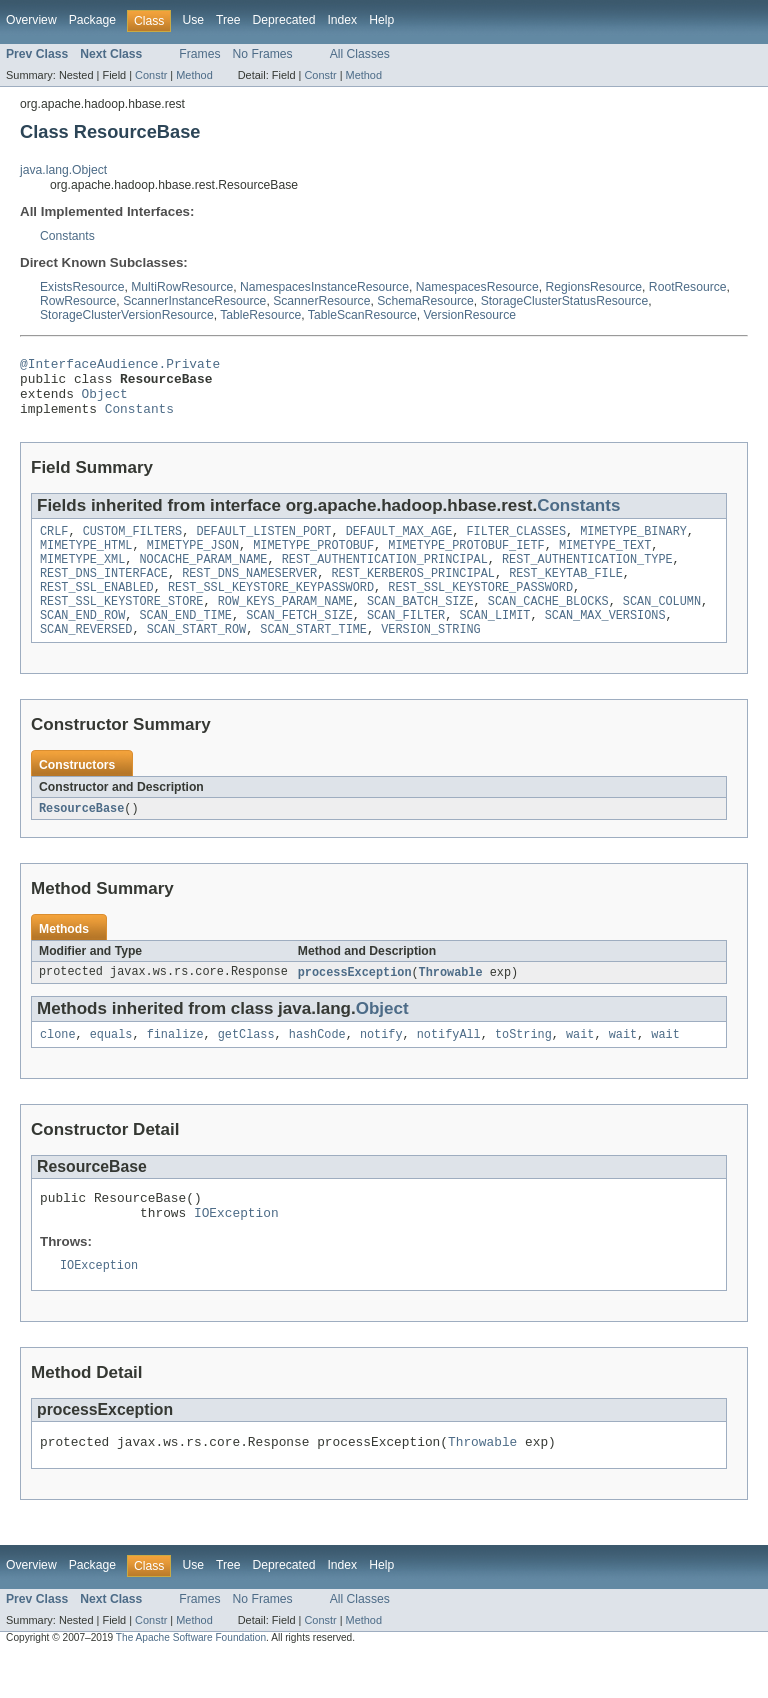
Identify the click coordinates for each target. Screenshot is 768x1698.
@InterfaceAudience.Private (120, 366)
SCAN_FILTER (406, 641)
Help (381, 20)
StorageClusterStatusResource (565, 301)
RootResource (688, 287)
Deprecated (284, 20)
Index (342, 20)
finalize (175, 1066)
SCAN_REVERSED (86, 657)
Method (194, 75)
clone (58, 1066)
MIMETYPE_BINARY (633, 545)
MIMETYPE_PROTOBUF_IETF (466, 561)
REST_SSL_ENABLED (97, 609)
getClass (246, 1066)
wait (580, 1066)
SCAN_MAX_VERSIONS (605, 641)
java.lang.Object (63, 170)
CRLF (54, 545)
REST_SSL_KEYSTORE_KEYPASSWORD (271, 609)
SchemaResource (425, 301)
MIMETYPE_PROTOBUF (313, 561)
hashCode (317, 1066)
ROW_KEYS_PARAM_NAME (285, 625)
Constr (151, 75)
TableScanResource (362, 315)
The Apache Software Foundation (191, 1680)
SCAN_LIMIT (494, 641)
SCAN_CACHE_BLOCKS (548, 625)
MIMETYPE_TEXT (605, 561)
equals (111, 1066)
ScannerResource (321, 301)
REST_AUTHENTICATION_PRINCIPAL (385, 577)
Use (193, 20)
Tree (228, 20)
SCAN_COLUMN (662, 625)
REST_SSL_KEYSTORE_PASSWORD (480, 609)
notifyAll (449, 1066)
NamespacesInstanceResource (324, 287)
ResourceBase (81, 837)
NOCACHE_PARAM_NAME (204, 577)
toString (523, 1066)
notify (381, 1066)
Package (92, 20)
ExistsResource (82, 287)
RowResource (78, 301)
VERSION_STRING (431, 657)
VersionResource (469, 315)
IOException (236, 1250)
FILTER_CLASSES (516, 545)
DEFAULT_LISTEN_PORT (263, 545)
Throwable (451, 1002)
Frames (199, 54)
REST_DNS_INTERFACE (104, 593)
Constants (67, 236)
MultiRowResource (182, 287)
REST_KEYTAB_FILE (566, 593)
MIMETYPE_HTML (86, 561)
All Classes (360, 54)
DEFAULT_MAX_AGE (399, 545)
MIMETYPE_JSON (193, 561)
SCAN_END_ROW (82, 641)
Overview (31, 20)
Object (105, 402)
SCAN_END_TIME (186, 641)
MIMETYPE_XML (82, 577)
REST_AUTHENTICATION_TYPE (587, 577)
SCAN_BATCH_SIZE (420, 625)
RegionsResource (593, 287)
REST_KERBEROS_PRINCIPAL (412, 593)
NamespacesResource (477, 287)
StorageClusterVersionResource (127, 315)
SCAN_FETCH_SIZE (299, 641)
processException (355, 1002)
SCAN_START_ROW (197, 657)
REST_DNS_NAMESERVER (249, 593)
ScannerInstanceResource (194, 301)
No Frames (263, 54)
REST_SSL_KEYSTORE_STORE (121, 625)
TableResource (260, 315)
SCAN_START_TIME (313, 657)
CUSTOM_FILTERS (133, 545)
